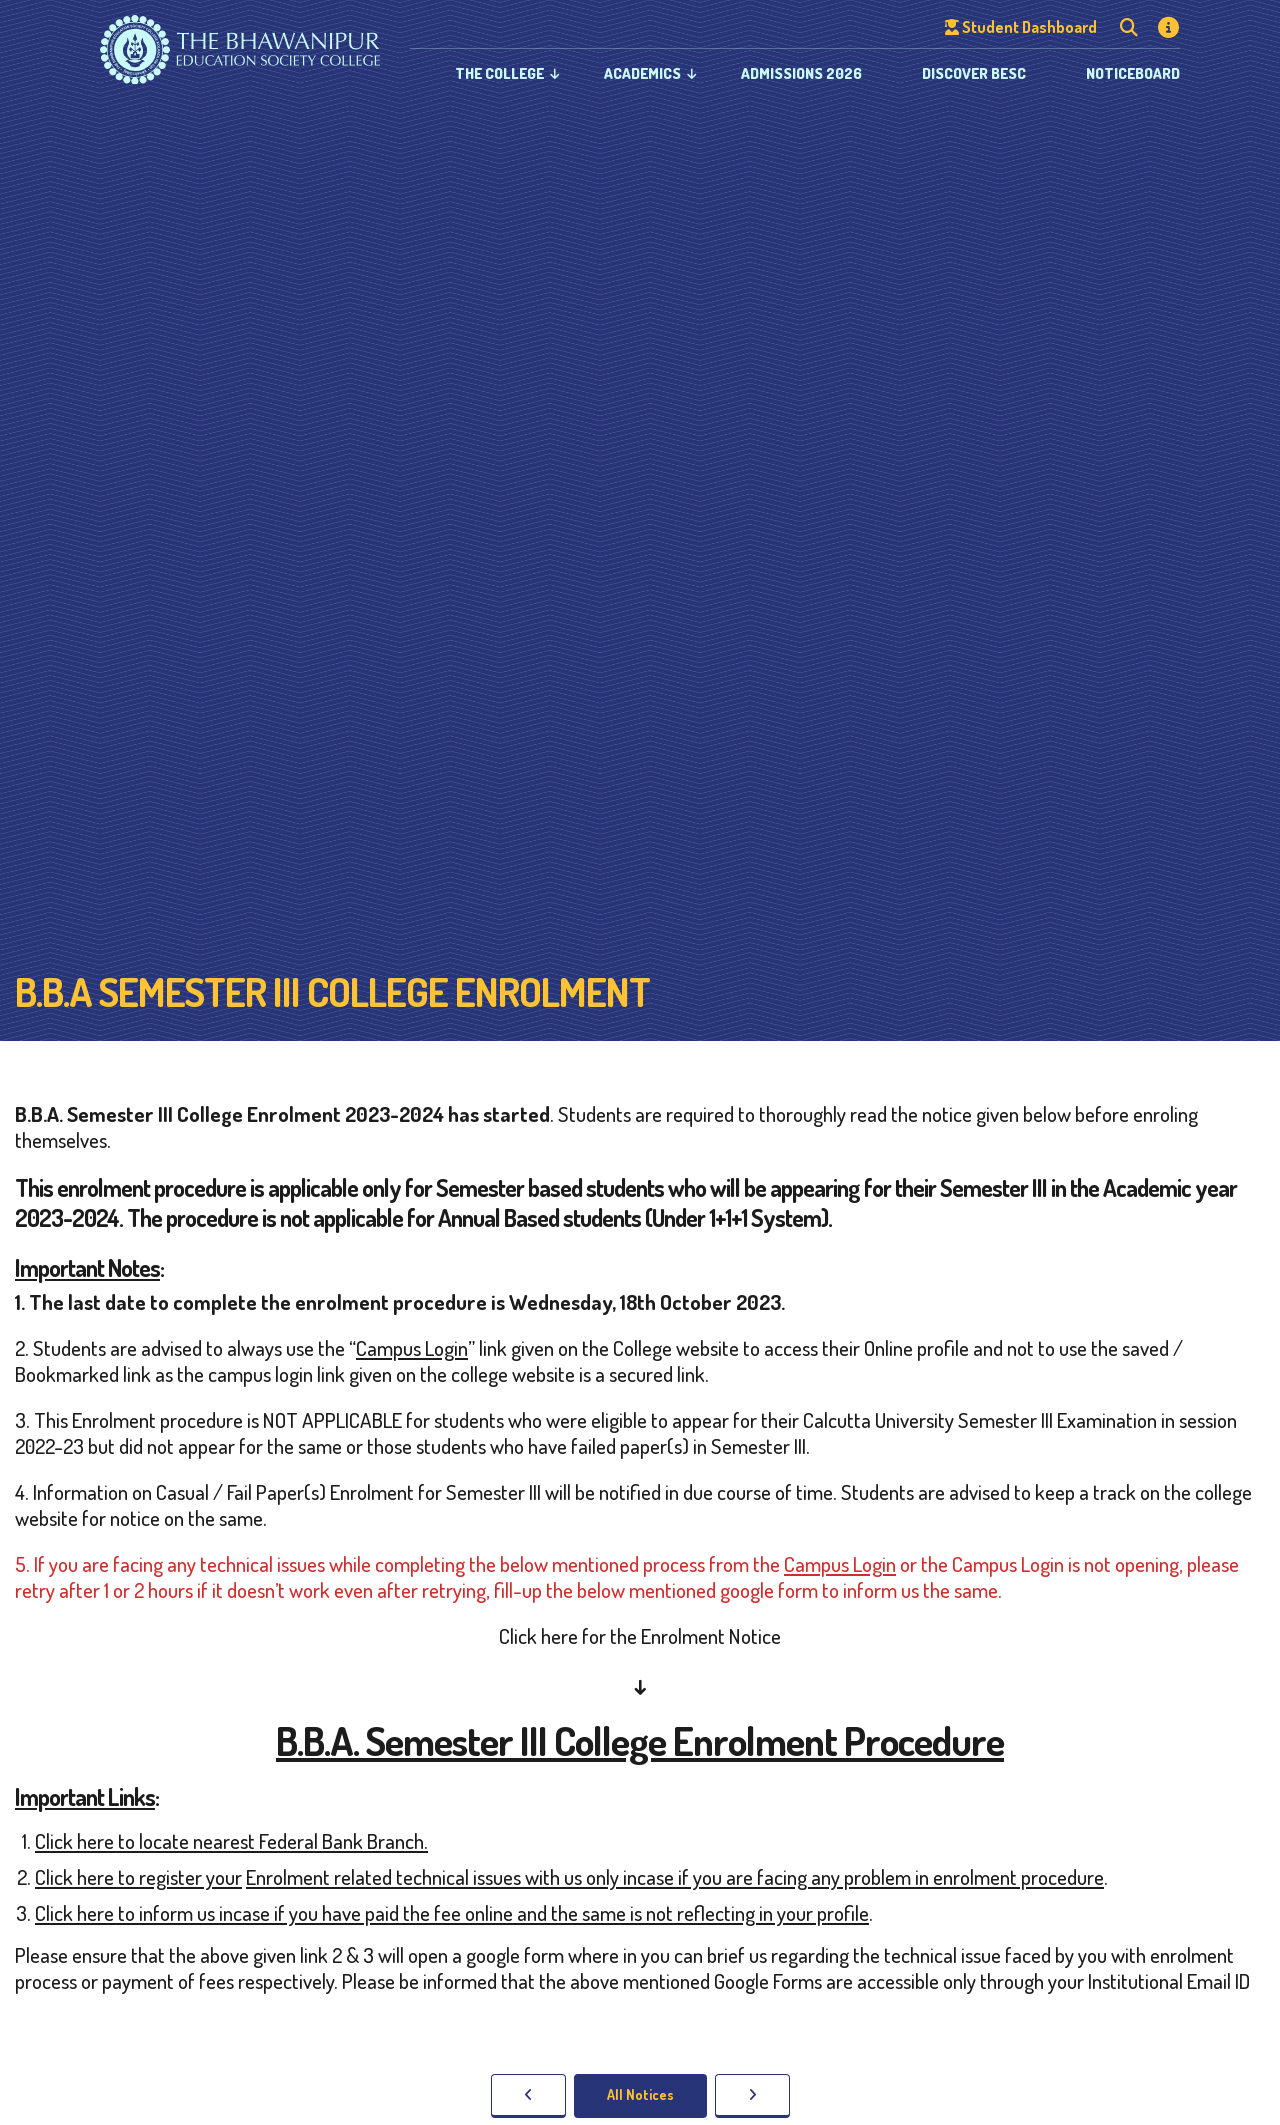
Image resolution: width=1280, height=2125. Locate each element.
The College (499, 73)
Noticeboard (1133, 73)
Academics (642, 73)
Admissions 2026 (801, 73)
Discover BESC (974, 73)
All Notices (640, 2094)
